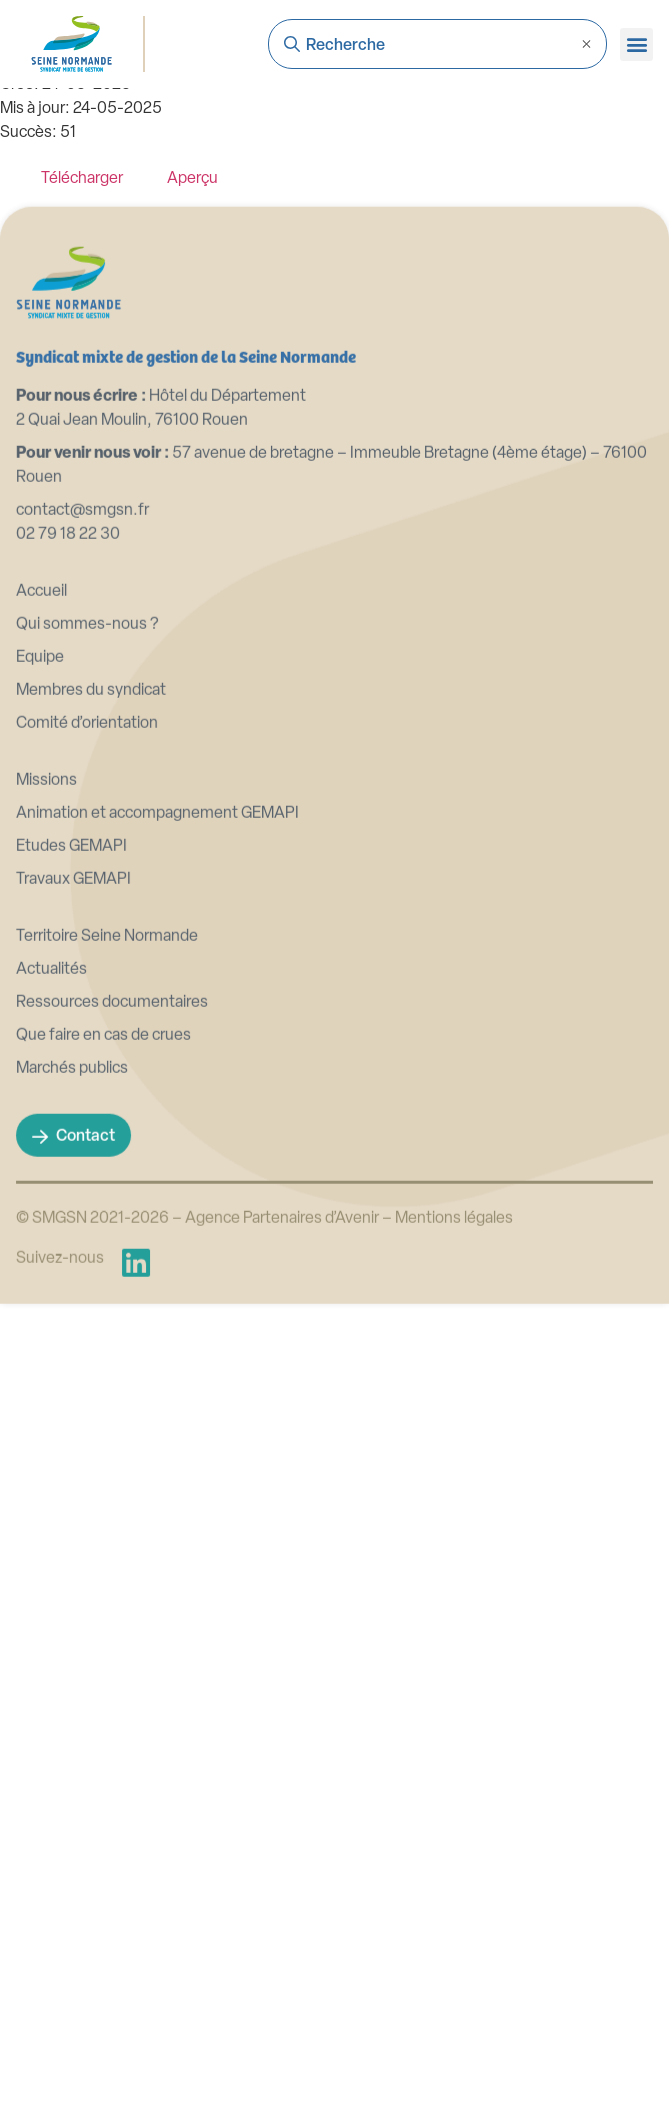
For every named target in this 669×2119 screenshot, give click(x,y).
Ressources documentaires (112, 1186)
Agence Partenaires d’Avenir (282, 1402)
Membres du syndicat (91, 874)
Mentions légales (454, 1402)
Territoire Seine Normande (107, 1120)
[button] (636, 44)
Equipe (40, 841)
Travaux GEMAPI (73, 1063)
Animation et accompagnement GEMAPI (157, 997)
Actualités (51, 1153)
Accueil (41, 775)
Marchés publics (72, 1252)
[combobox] (437, 44)
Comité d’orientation (87, 907)
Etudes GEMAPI (71, 1030)
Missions (46, 964)
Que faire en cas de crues (103, 1219)
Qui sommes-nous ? (87, 808)
